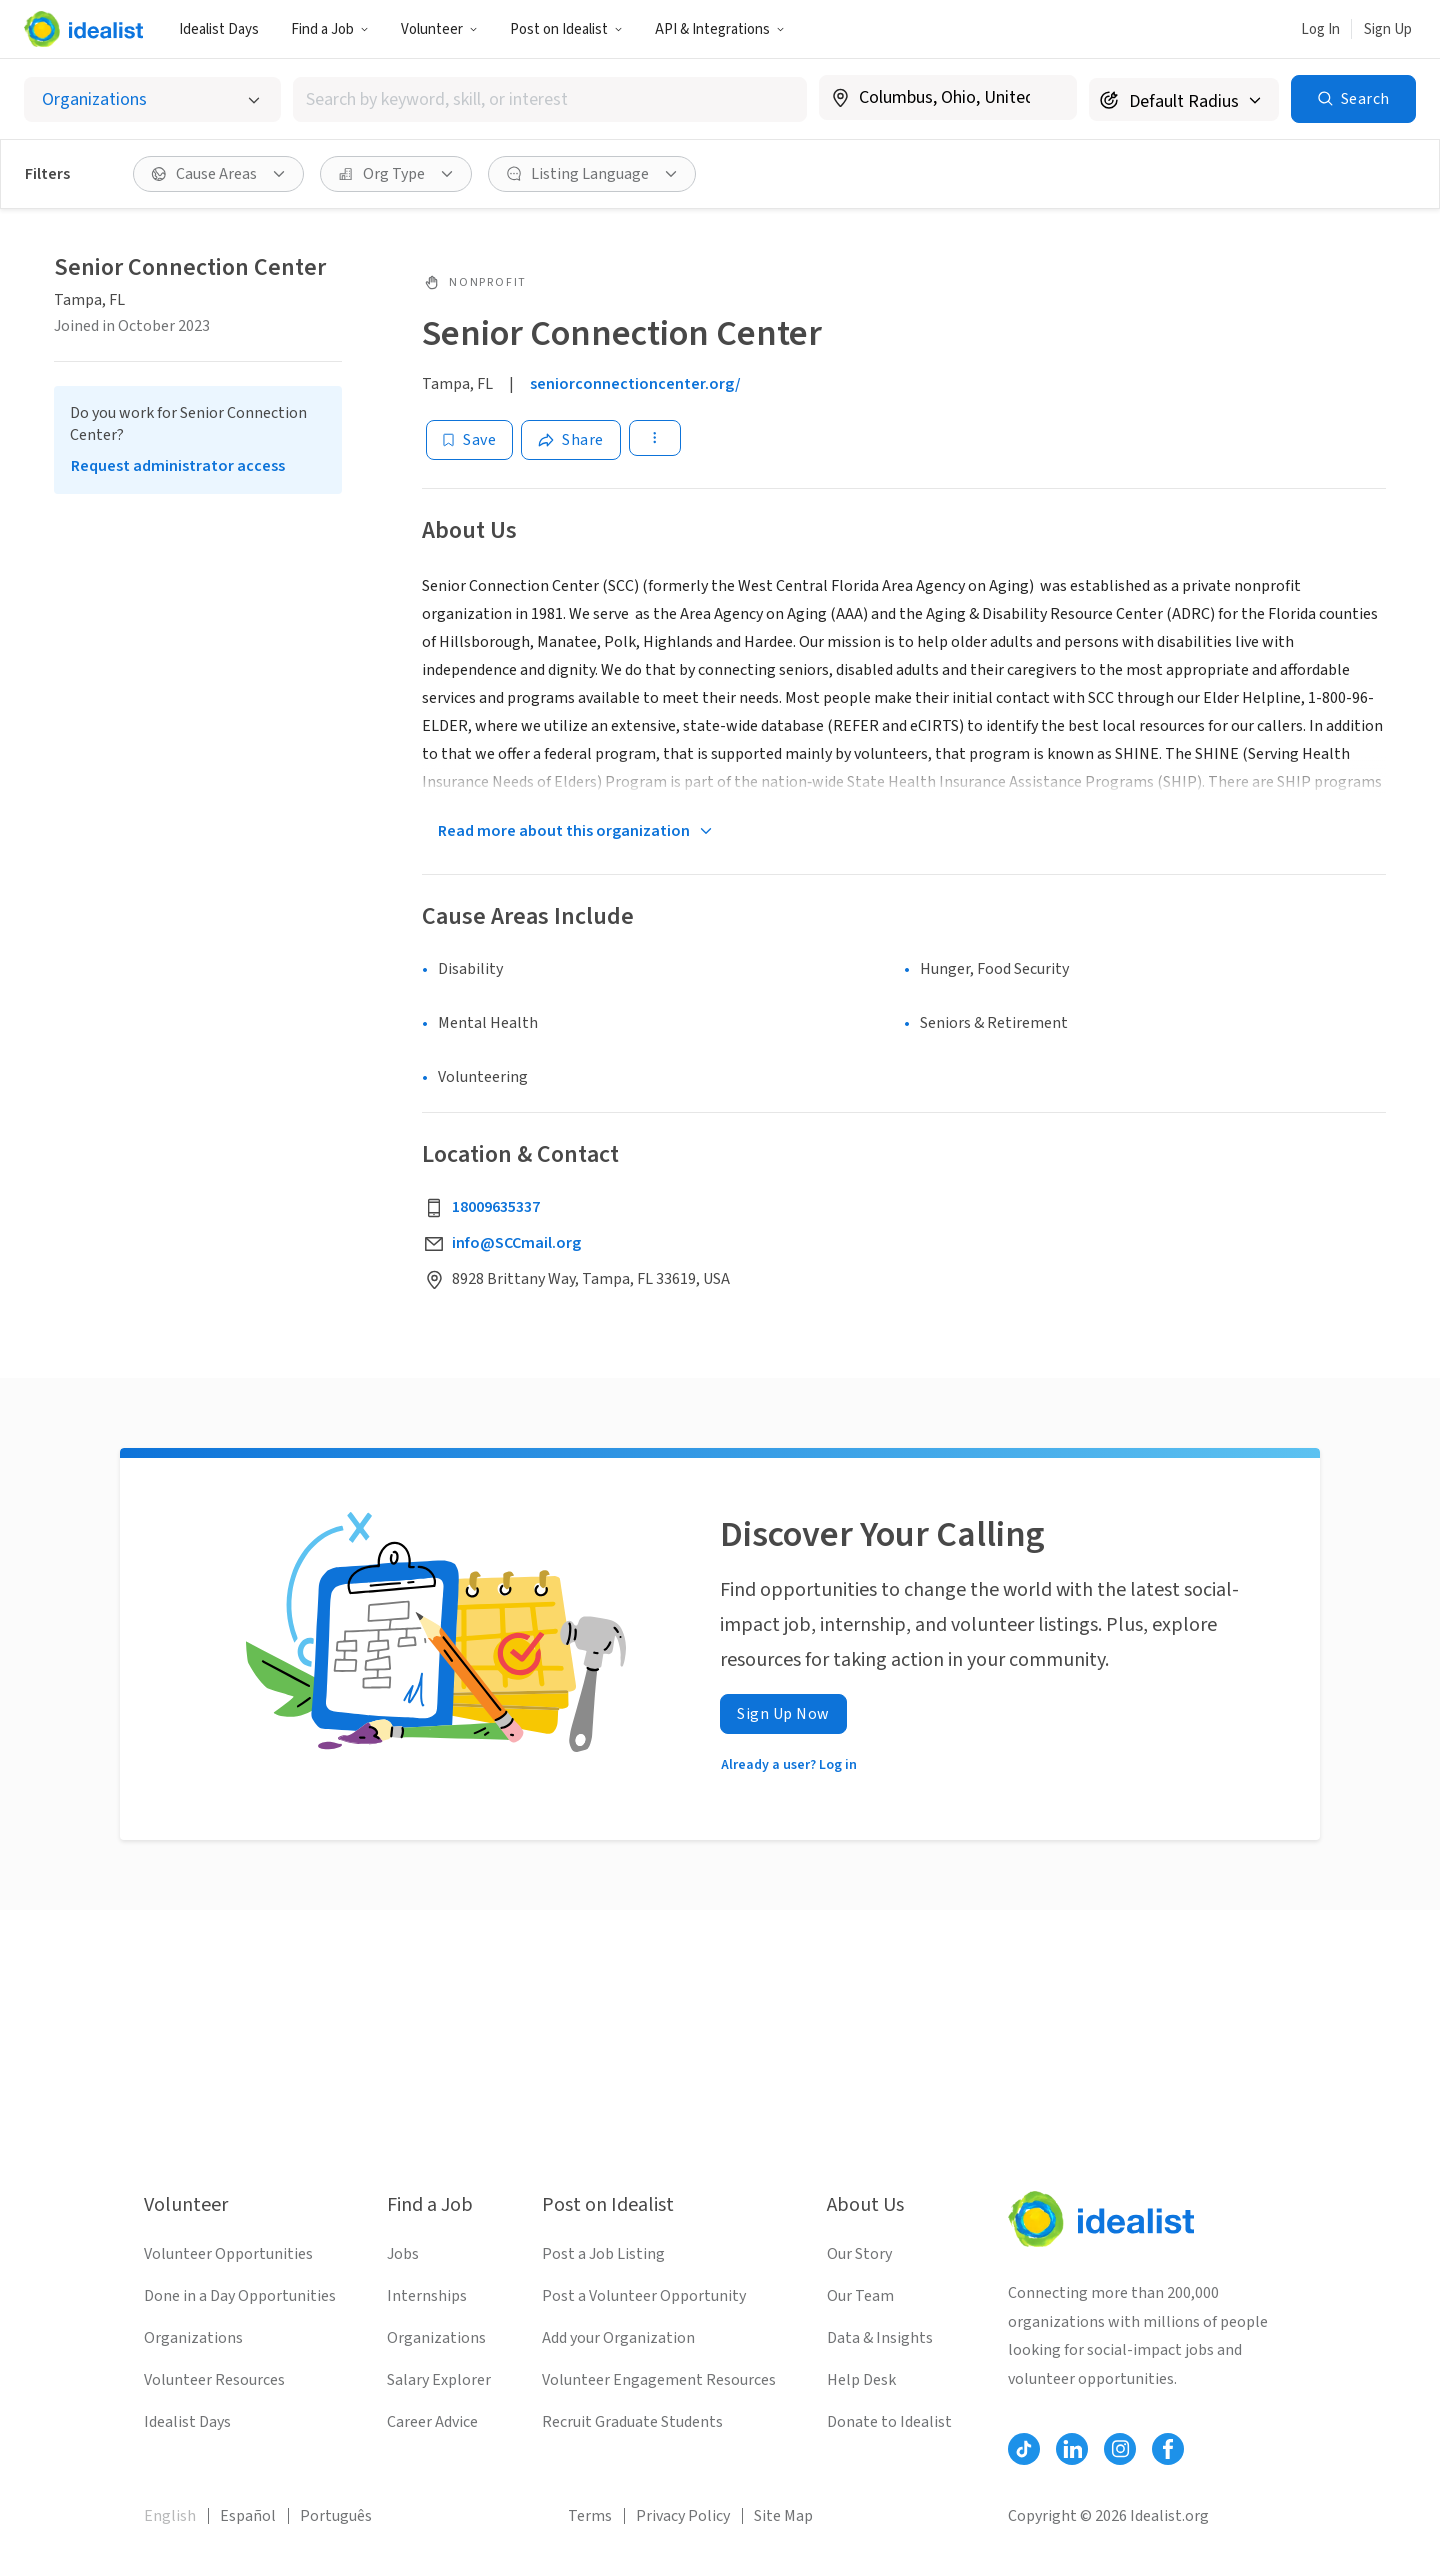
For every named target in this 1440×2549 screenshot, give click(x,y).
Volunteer (439, 29)
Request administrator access (178, 466)
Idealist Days (219, 29)
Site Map (783, 2516)
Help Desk (861, 2380)
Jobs (403, 2254)
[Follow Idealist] (1024, 2449)
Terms (590, 2516)
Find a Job (330, 29)
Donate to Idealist (889, 2422)
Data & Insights (880, 2338)
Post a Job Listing (603, 2254)
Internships (427, 2296)
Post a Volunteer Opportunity (644, 2296)
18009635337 (496, 1207)
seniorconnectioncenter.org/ (635, 384)
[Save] (469, 440)
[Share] (571, 440)
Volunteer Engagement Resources (659, 2380)
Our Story (859, 2254)
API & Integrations (720, 29)
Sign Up (1388, 29)
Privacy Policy (683, 2516)
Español (248, 2516)
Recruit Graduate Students (632, 2422)
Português (336, 2516)
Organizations (193, 2338)
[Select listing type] (152, 99)
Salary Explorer (439, 2380)
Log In (1320, 29)
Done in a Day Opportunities (240, 2296)
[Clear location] (1049, 98)
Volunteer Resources (214, 2380)
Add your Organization (618, 2338)
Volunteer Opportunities (228, 2254)
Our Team (860, 2296)
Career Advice (432, 2422)
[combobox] (550, 99)
